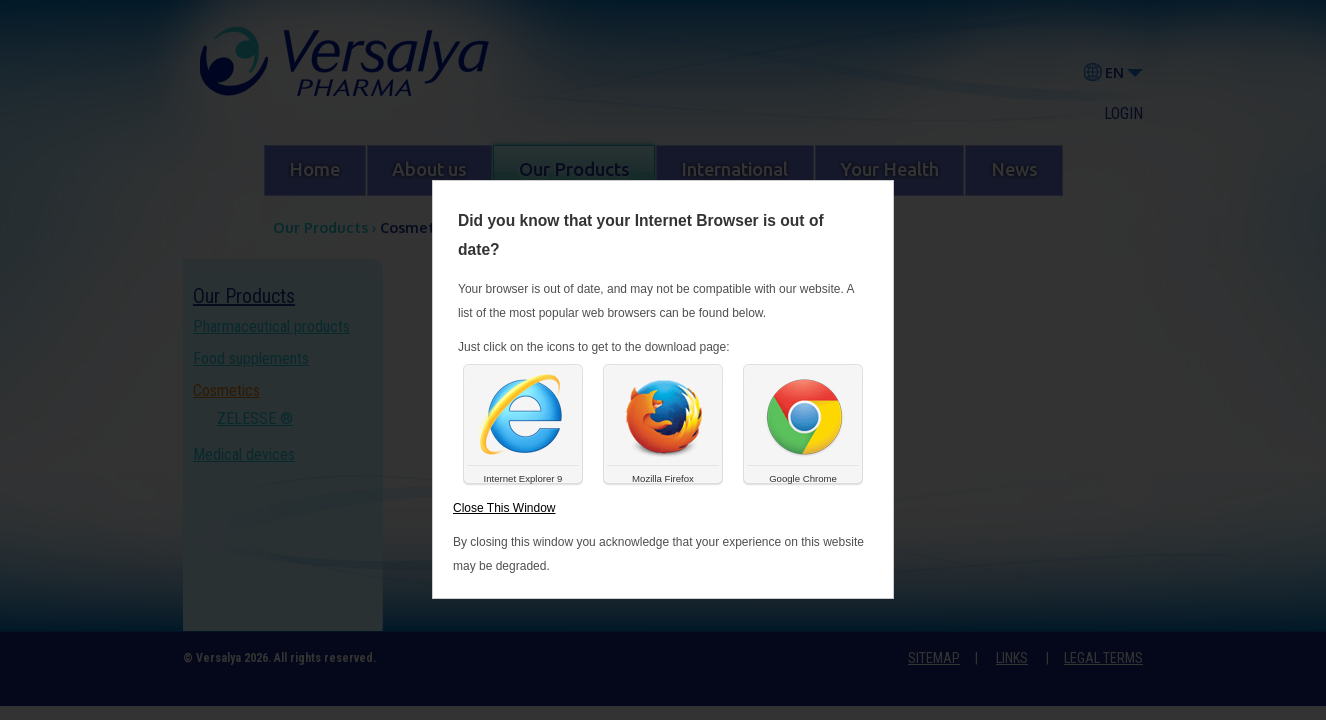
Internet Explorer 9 (523, 478)
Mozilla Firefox (663, 478)
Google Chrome (803, 478)
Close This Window (504, 508)
